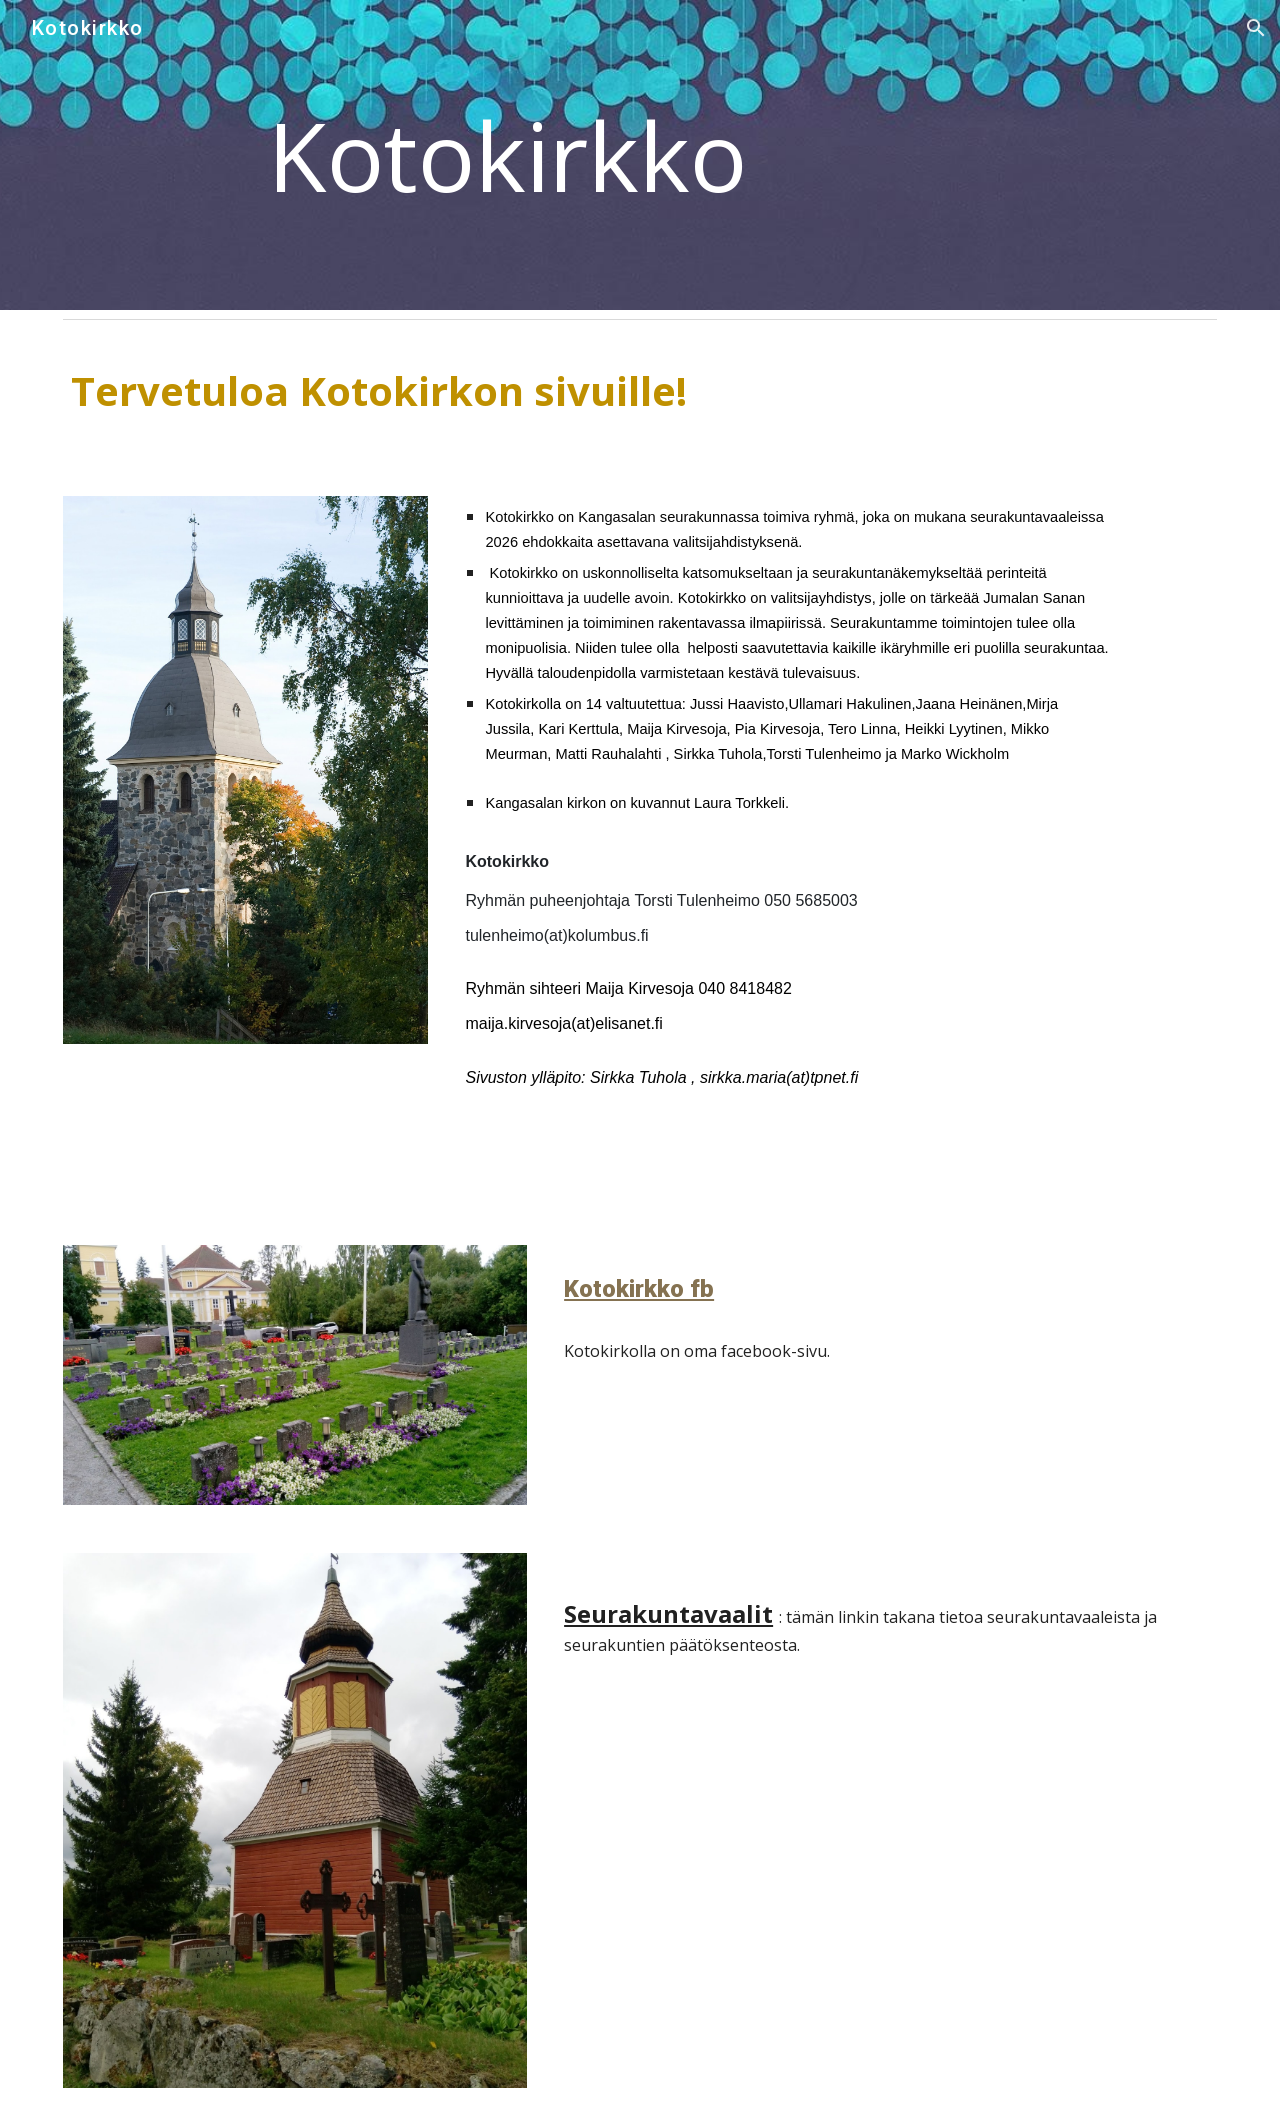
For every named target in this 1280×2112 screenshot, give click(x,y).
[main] (640, 155)
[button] (1256, 28)
